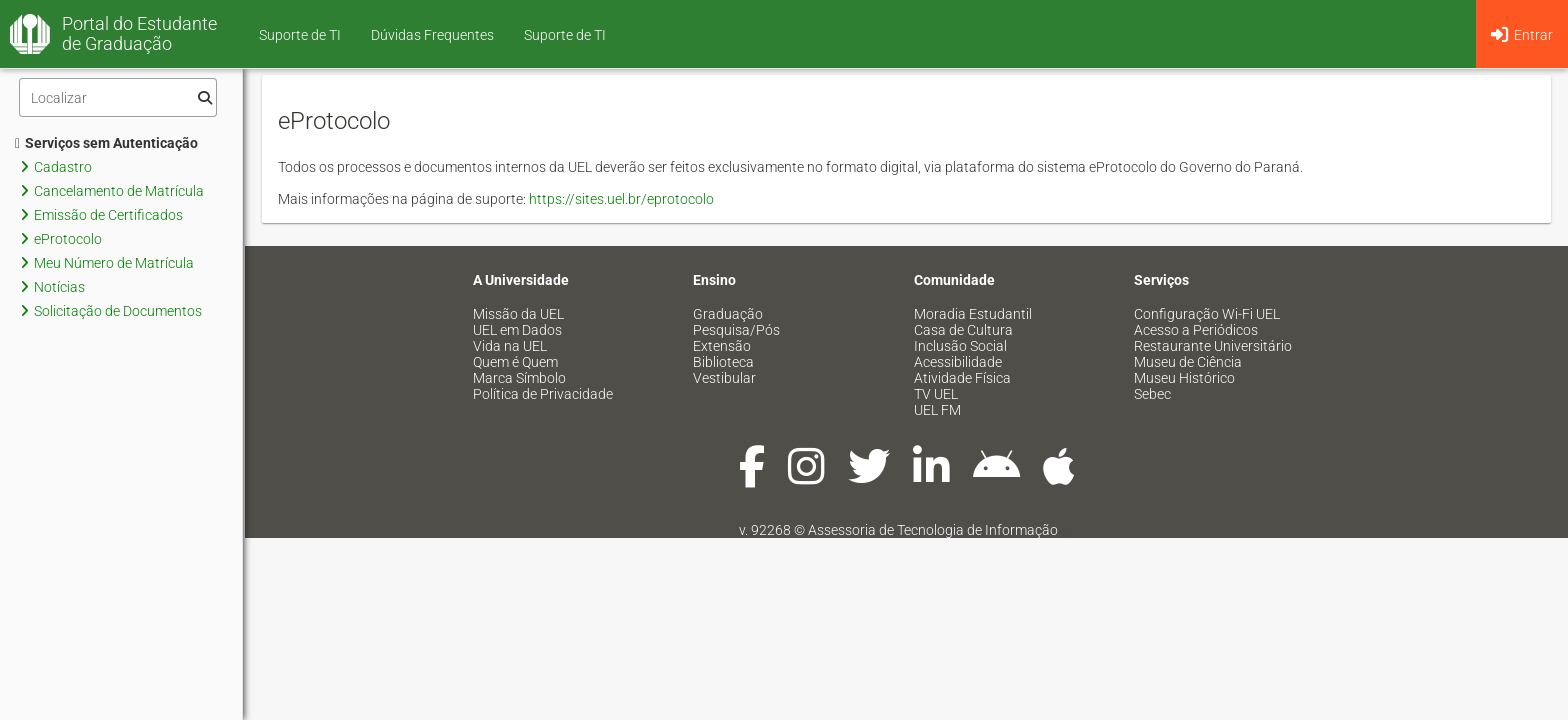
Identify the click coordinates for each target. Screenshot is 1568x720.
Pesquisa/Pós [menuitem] (736, 330)
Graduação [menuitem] (728, 314)
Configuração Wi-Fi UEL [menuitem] (1207, 314)
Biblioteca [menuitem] (723, 362)
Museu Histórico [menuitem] (1184, 378)
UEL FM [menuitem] (937, 410)
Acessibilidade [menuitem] (958, 362)
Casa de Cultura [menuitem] (963, 330)
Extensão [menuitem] (722, 346)
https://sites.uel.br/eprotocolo (621, 199)
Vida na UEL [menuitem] (510, 346)
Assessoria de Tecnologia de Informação (933, 530)
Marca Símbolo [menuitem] (519, 378)
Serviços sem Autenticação (106, 143)
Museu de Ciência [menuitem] (1188, 362)
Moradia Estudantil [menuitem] (973, 314)
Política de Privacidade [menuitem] (543, 394)
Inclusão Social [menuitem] (960, 346)
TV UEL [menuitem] (936, 394)
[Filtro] (118, 97)
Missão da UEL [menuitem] (518, 314)
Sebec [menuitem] (1152, 394)
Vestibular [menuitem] (724, 378)
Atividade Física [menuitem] (962, 378)
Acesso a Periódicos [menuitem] (1196, 330)
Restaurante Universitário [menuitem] (1213, 346)
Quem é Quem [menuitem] (515, 362)
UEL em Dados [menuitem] (517, 330)
